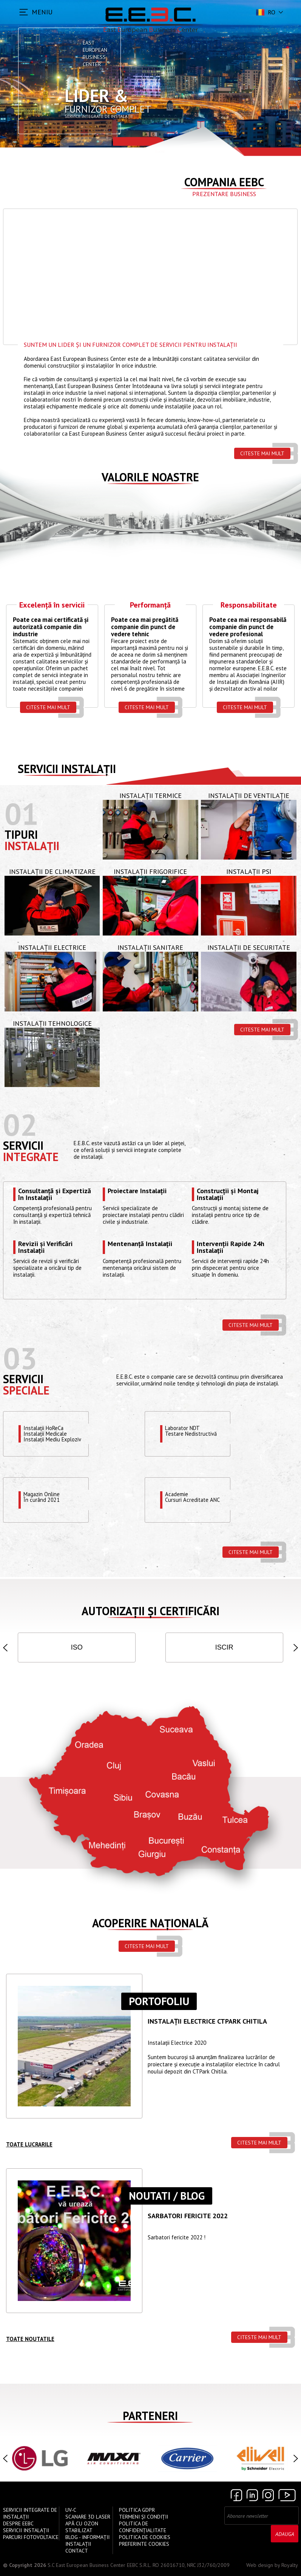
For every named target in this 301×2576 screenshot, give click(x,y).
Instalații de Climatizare (52, 871)
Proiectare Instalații (137, 1191)
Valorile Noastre (150, 477)
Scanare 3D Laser (87, 2516)
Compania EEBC (224, 182)
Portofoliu (159, 2001)
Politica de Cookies (144, 2537)
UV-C (70, 2509)
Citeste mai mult (262, 453)
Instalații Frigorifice (150, 871)
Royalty (289, 2565)
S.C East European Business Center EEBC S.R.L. (99, 2565)
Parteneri (150, 2415)
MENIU (42, 12)
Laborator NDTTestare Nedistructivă (191, 1431)
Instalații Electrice (52, 947)
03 (20, 1358)
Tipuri (21, 834)
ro (264, 12)
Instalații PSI (248, 871)
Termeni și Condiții (143, 2516)
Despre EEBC (18, 2523)
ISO (77, 1647)
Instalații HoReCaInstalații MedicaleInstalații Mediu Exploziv (53, 1434)
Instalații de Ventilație (248, 795)
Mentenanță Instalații (140, 1244)
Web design (259, 2565)
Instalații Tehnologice (52, 1023)
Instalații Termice (150, 795)
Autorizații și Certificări (150, 1610)
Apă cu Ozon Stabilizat (81, 2527)
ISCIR (224, 1647)
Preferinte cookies (144, 2543)
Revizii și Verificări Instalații (45, 1247)
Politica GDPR (137, 2509)
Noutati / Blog (167, 2196)
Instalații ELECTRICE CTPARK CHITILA (207, 2022)
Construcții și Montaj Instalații (227, 1194)
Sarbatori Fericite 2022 (188, 2216)
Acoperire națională (150, 1923)
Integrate (31, 1156)
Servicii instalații (67, 768)
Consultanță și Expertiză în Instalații (54, 1194)
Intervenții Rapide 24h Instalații (230, 1247)
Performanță (150, 605)
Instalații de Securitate (248, 947)
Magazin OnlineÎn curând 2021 (42, 1497)
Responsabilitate (249, 605)
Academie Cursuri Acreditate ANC (192, 1497)
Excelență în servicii (52, 605)
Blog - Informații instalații (87, 2540)
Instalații (32, 845)
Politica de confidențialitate (142, 2527)
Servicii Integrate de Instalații (30, 2513)
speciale (26, 1390)
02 (20, 1124)
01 (22, 813)
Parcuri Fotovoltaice (31, 2537)
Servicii (23, 1145)
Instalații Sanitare (150, 947)
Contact (76, 2550)
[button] (5, 1647)
